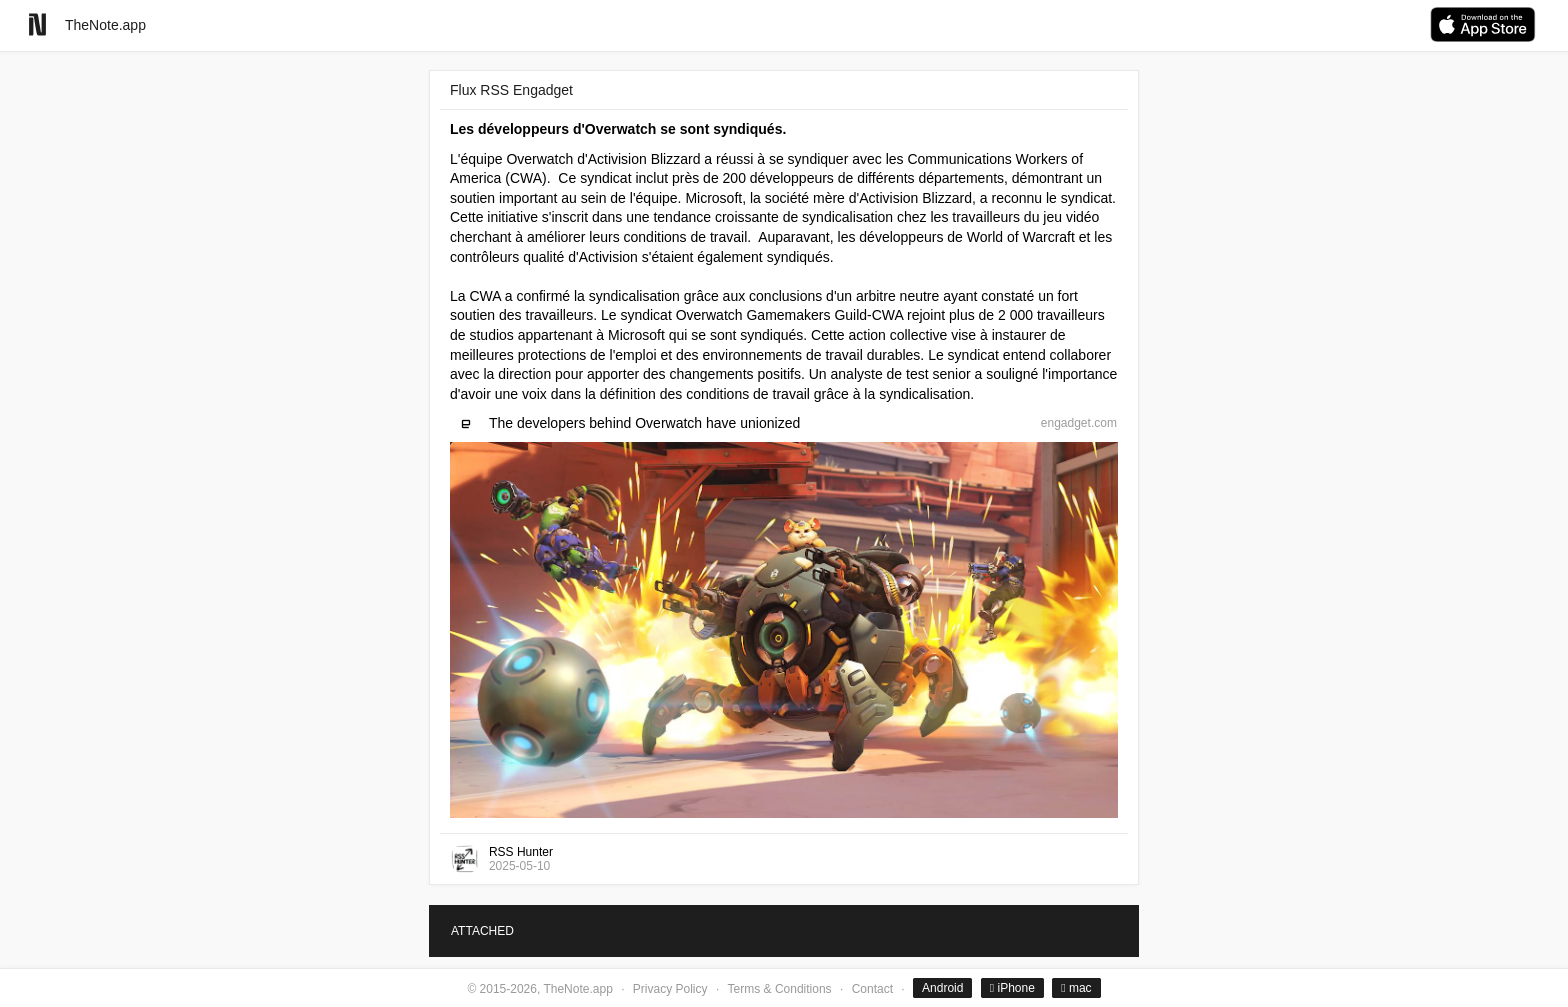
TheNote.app (105, 25)
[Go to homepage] (37, 24)
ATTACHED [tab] (482, 931)
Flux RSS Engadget (511, 90)
